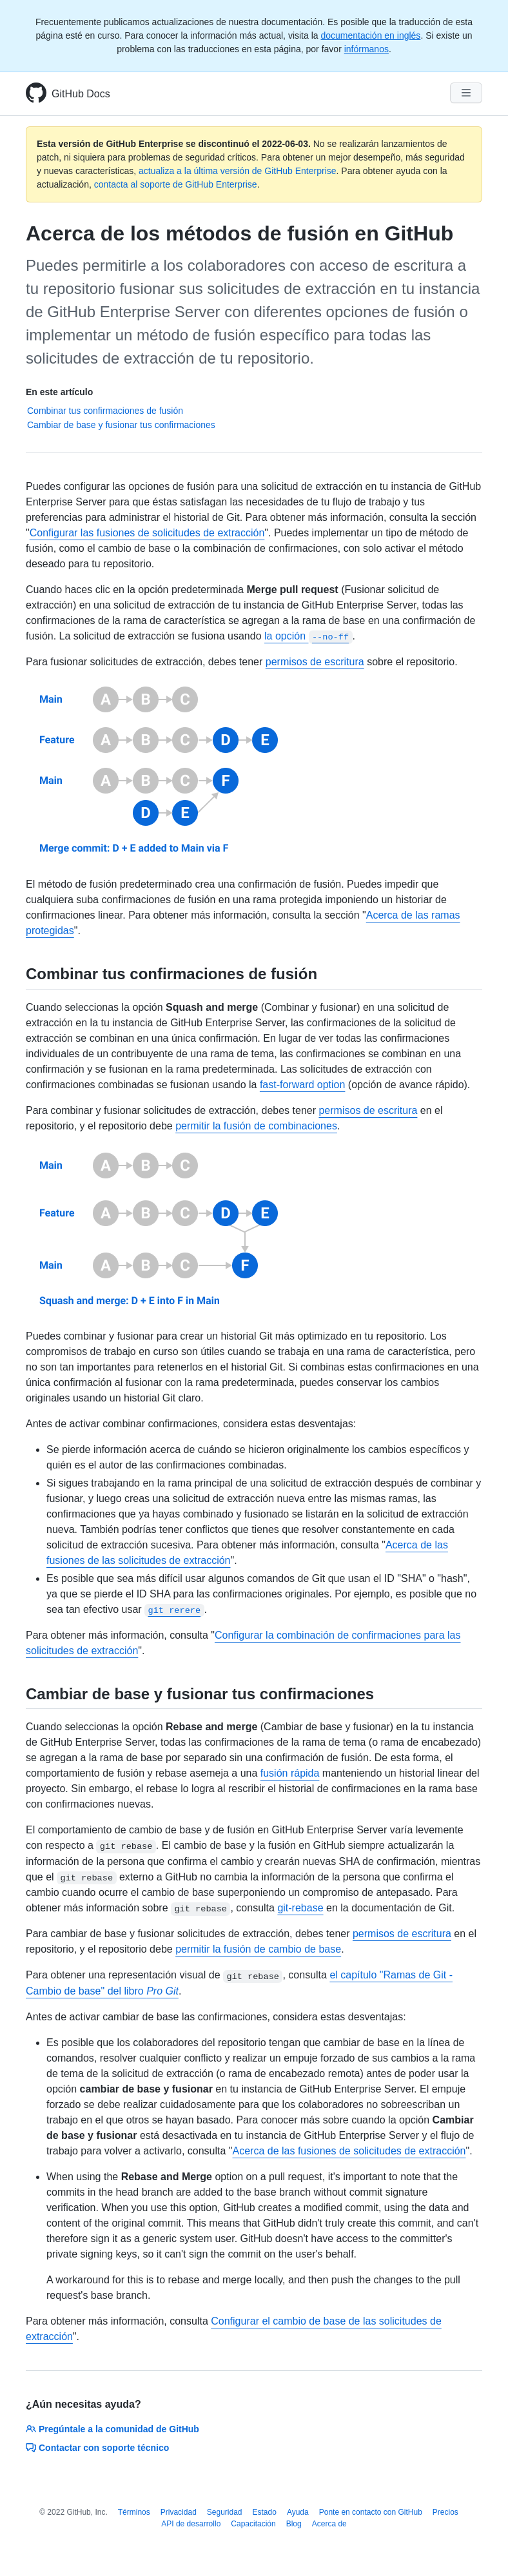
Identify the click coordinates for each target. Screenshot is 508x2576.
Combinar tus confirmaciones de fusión (105, 410)
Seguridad (224, 2512)
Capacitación (253, 2523)
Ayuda (298, 2512)
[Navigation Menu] (466, 93)
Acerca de (329, 2523)
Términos (134, 2512)
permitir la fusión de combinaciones (256, 1125)
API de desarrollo (190, 2523)
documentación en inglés (370, 35)
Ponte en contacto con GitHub (370, 2512)
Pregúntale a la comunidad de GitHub (112, 2429)
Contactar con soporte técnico (97, 2448)
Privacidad (179, 2512)
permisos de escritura (315, 661)
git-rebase (300, 1907)
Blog (294, 2523)
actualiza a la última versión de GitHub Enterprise (238, 171)
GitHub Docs (81, 93)
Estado (265, 2512)
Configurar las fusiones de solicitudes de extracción (147, 532)
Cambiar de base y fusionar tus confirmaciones (121, 425)
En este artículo (59, 392)
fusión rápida (290, 1773)
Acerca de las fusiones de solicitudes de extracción (349, 2150)
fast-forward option (303, 1084)
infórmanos (366, 49)
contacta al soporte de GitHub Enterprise (175, 184)
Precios (445, 2512)
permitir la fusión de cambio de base (258, 1949)
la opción (308, 635)
